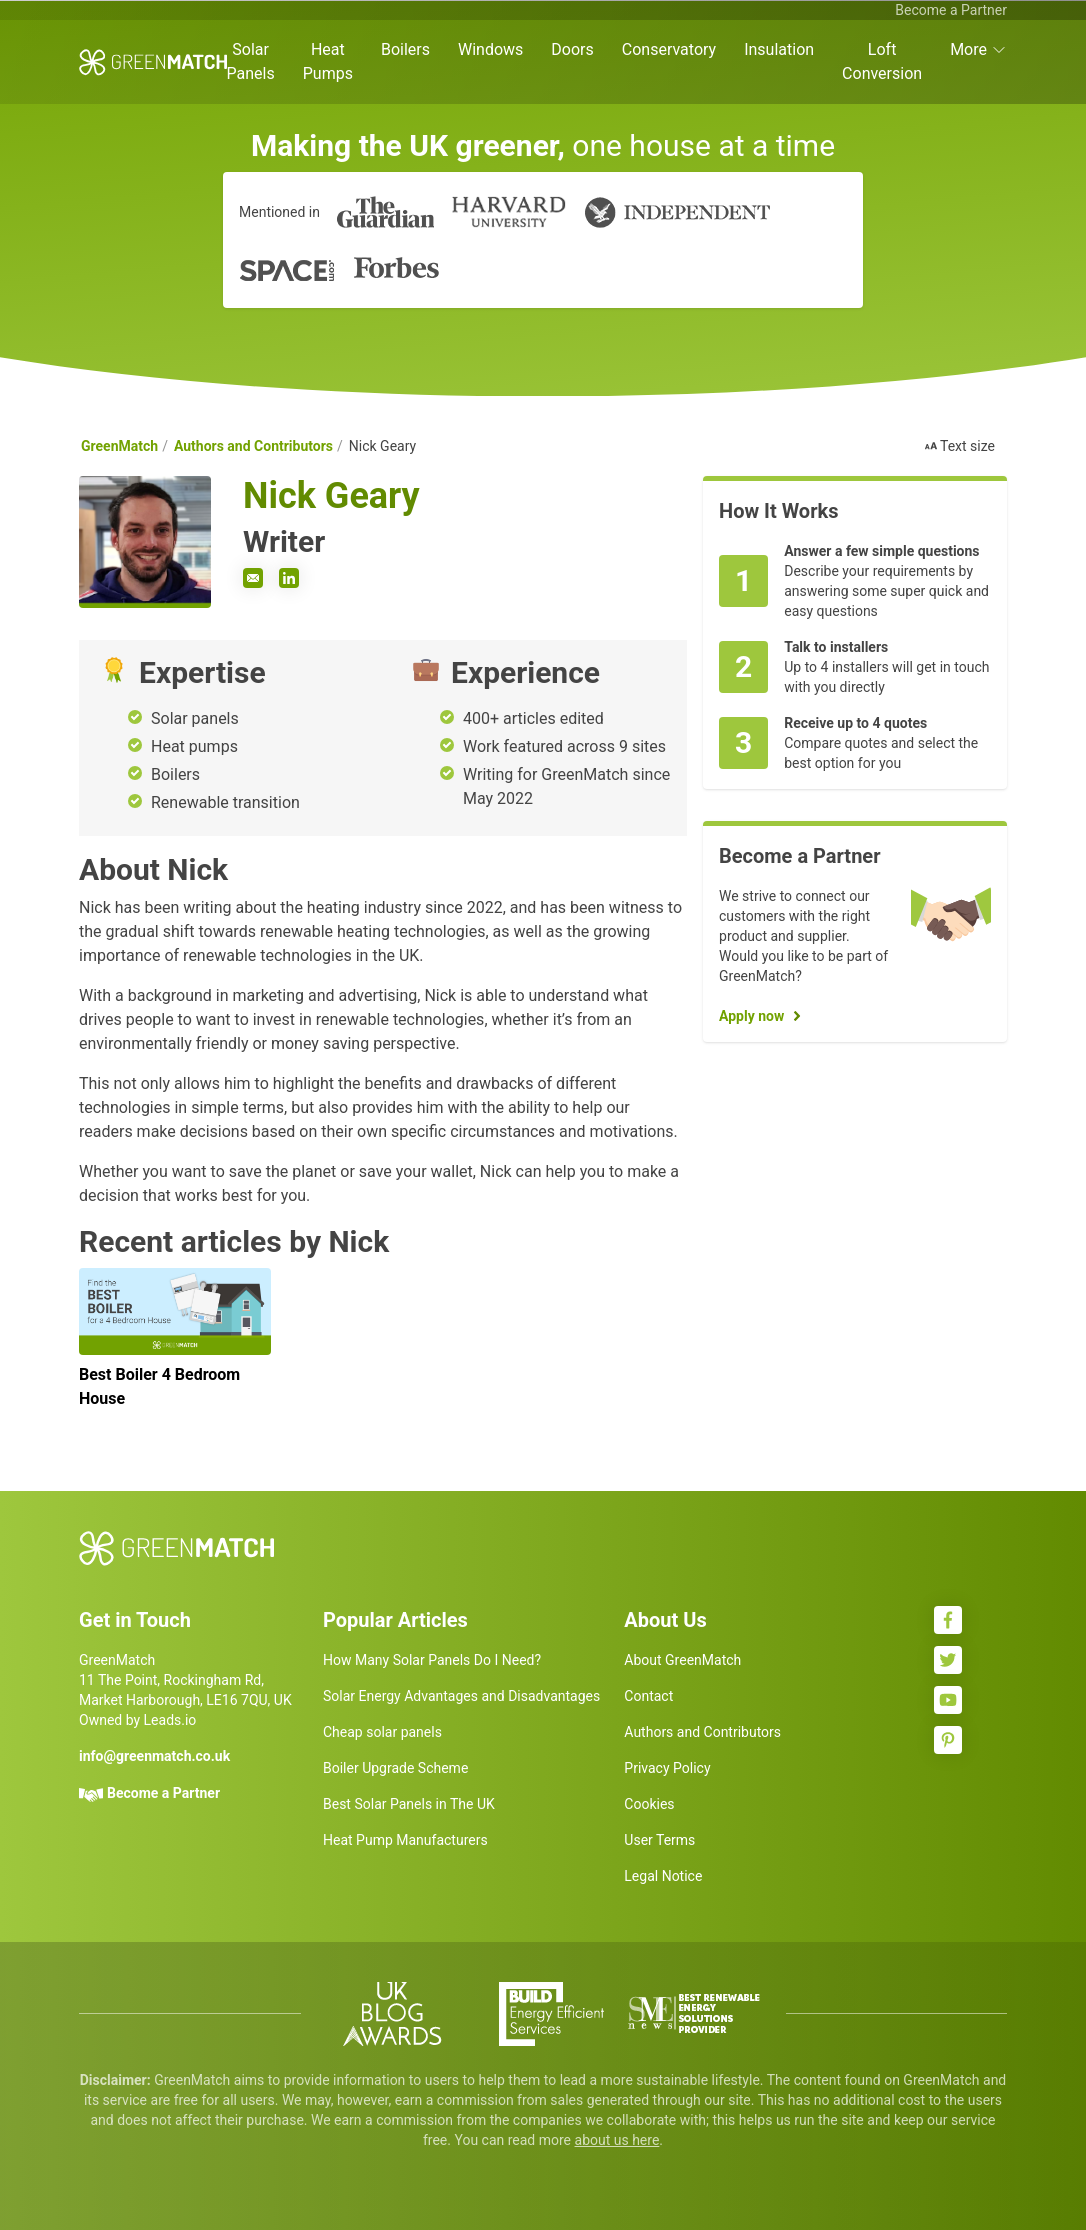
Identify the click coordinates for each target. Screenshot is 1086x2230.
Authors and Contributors (253, 446)
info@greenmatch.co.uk (154, 1756)
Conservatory (669, 49)
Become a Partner (951, 10)
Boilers (405, 49)
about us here (617, 2140)
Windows (490, 49)
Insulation (779, 49)
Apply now (751, 1016)
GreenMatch (119, 446)
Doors (572, 49)
